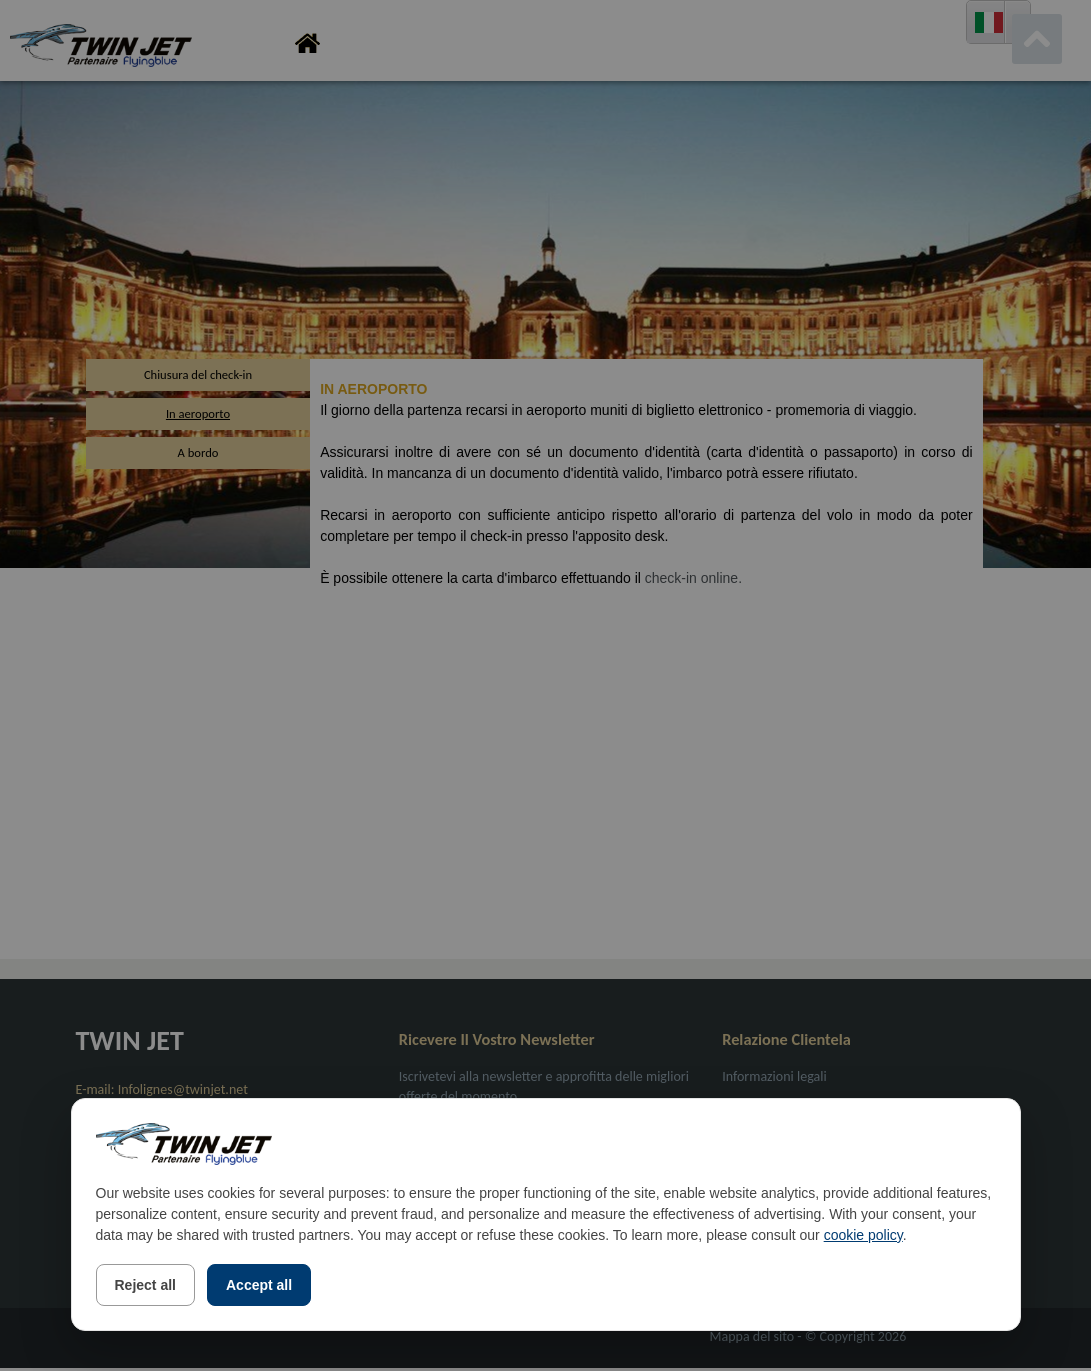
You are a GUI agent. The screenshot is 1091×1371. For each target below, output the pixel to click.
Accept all (259, 1285)
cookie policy (863, 1235)
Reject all (145, 1285)
